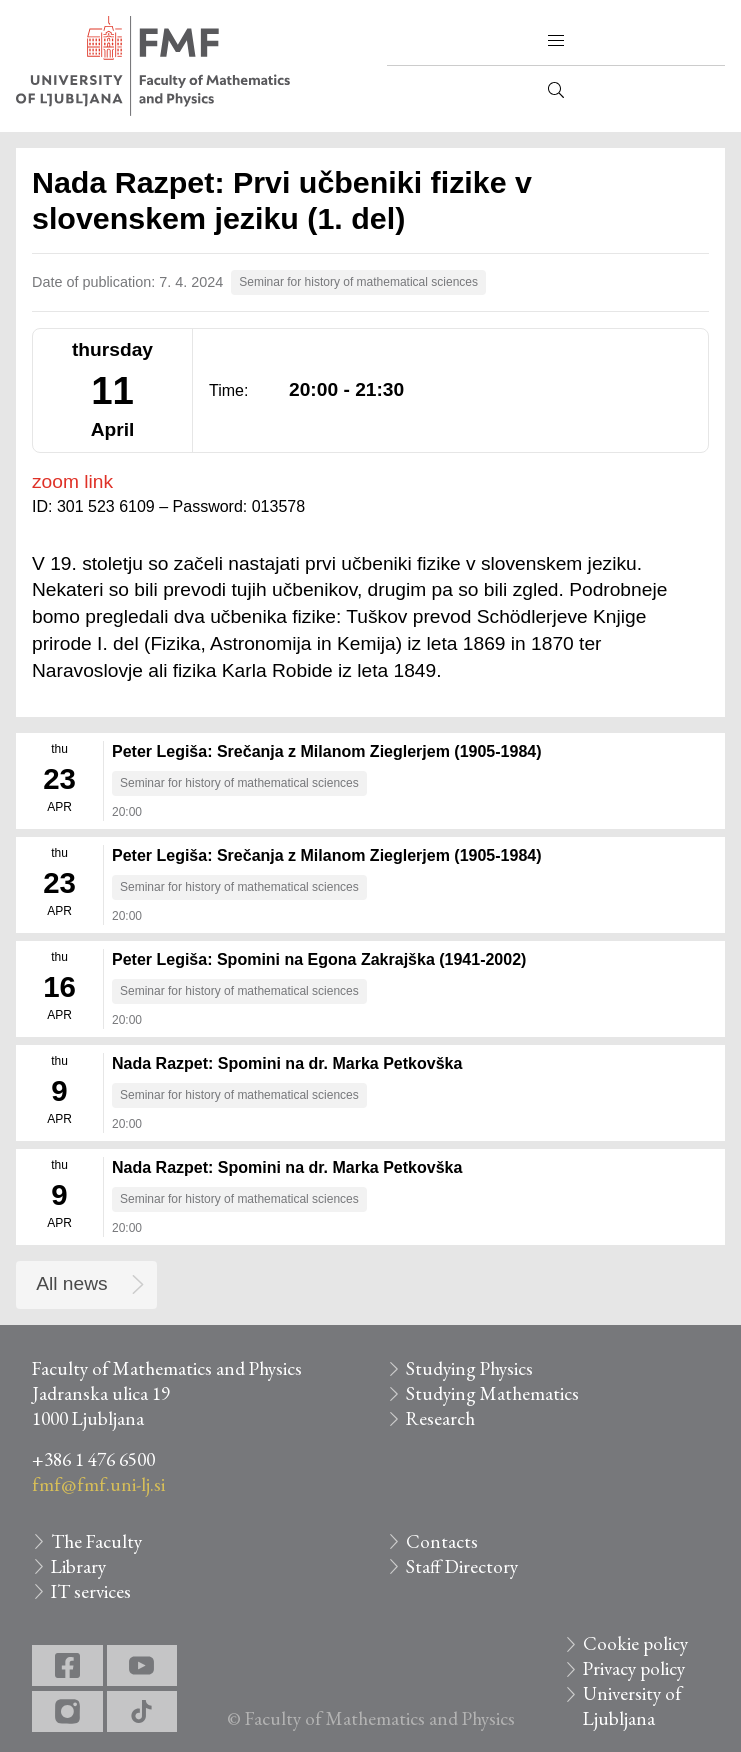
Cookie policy (635, 1643)
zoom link (72, 481)
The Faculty (96, 1541)
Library (78, 1566)
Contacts (442, 1541)
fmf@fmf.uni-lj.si (98, 1484)
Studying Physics (469, 1368)
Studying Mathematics (492, 1393)
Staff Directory (462, 1566)
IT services (91, 1591)
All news (71, 1283)
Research (440, 1418)
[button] (556, 41)
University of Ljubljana (632, 1706)
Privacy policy (634, 1668)
